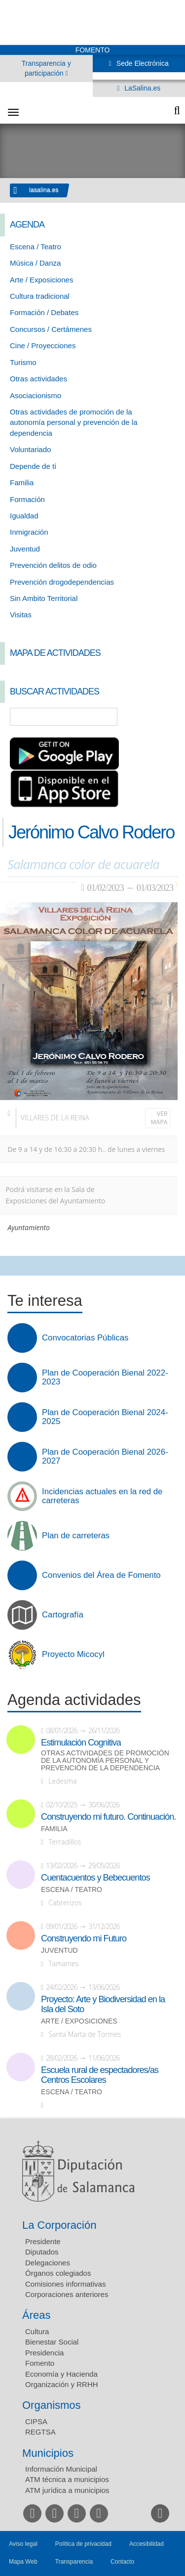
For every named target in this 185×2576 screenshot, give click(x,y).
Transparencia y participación (46, 68)
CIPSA (36, 2421)
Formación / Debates (44, 312)
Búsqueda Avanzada (163, 717)
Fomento (39, 2363)
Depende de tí (33, 466)
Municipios (48, 2453)
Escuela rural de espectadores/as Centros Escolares (99, 2075)
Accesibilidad (146, 2543)
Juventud (25, 549)
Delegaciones (47, 2262)
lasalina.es (44, 189)
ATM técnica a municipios (67, 2479)
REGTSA (40, 2432)
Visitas (21, 614)
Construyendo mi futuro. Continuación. (108, 1817)
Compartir (12, 1266)
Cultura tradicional (40, 296)
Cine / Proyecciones (42, 345)
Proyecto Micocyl (73, 1654)
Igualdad (24, 515)
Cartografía (62, 1614)
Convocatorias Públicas (85, 1338)
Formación (27, 499)
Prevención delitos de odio (53, 565)
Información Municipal (61, 2469)
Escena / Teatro (35, 246)
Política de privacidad (83, 2543)
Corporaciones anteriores (66, 2294)
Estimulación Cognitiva (81, 1743)
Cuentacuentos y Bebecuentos (95, 1878)
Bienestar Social (51, 2342)
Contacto (122, 2561)
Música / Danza (35, 263)
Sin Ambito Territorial (43, 598)
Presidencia (44, 2352)
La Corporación (59, 2225)
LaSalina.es (141, 88)
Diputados (42, 2252)
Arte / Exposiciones (41, 280)
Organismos (51, 2405)
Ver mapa (159, 1118)
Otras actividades (38, 378)
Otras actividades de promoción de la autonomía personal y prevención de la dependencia (74, 422)
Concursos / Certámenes (51, 329)
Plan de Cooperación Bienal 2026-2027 (105, 1457)
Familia (22, 482)
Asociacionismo (35, 395)
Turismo (23, 362)
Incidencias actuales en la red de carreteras (102, 1496)
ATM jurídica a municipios (67, 2490)
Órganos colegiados (58, 2273)
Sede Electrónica (141, 63)
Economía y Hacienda (61, 2374)
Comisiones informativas (65, 2284)
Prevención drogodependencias (62, 582)
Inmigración (29, 532)
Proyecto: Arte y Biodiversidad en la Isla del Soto (103, 2004)
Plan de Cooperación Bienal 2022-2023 (105, 1377)
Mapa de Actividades (55, 653)
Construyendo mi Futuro (83, 1938)
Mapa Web (23, 2561)
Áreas (36, 2315)
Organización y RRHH (61, 2384)
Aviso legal (23, 2543)
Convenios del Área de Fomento (101, 1575)
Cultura (37, 2331)
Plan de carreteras (76, 1535)
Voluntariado (30, 449)
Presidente (43, 2241)
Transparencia (74, 2561)
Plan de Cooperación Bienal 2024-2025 (105, 1417)
